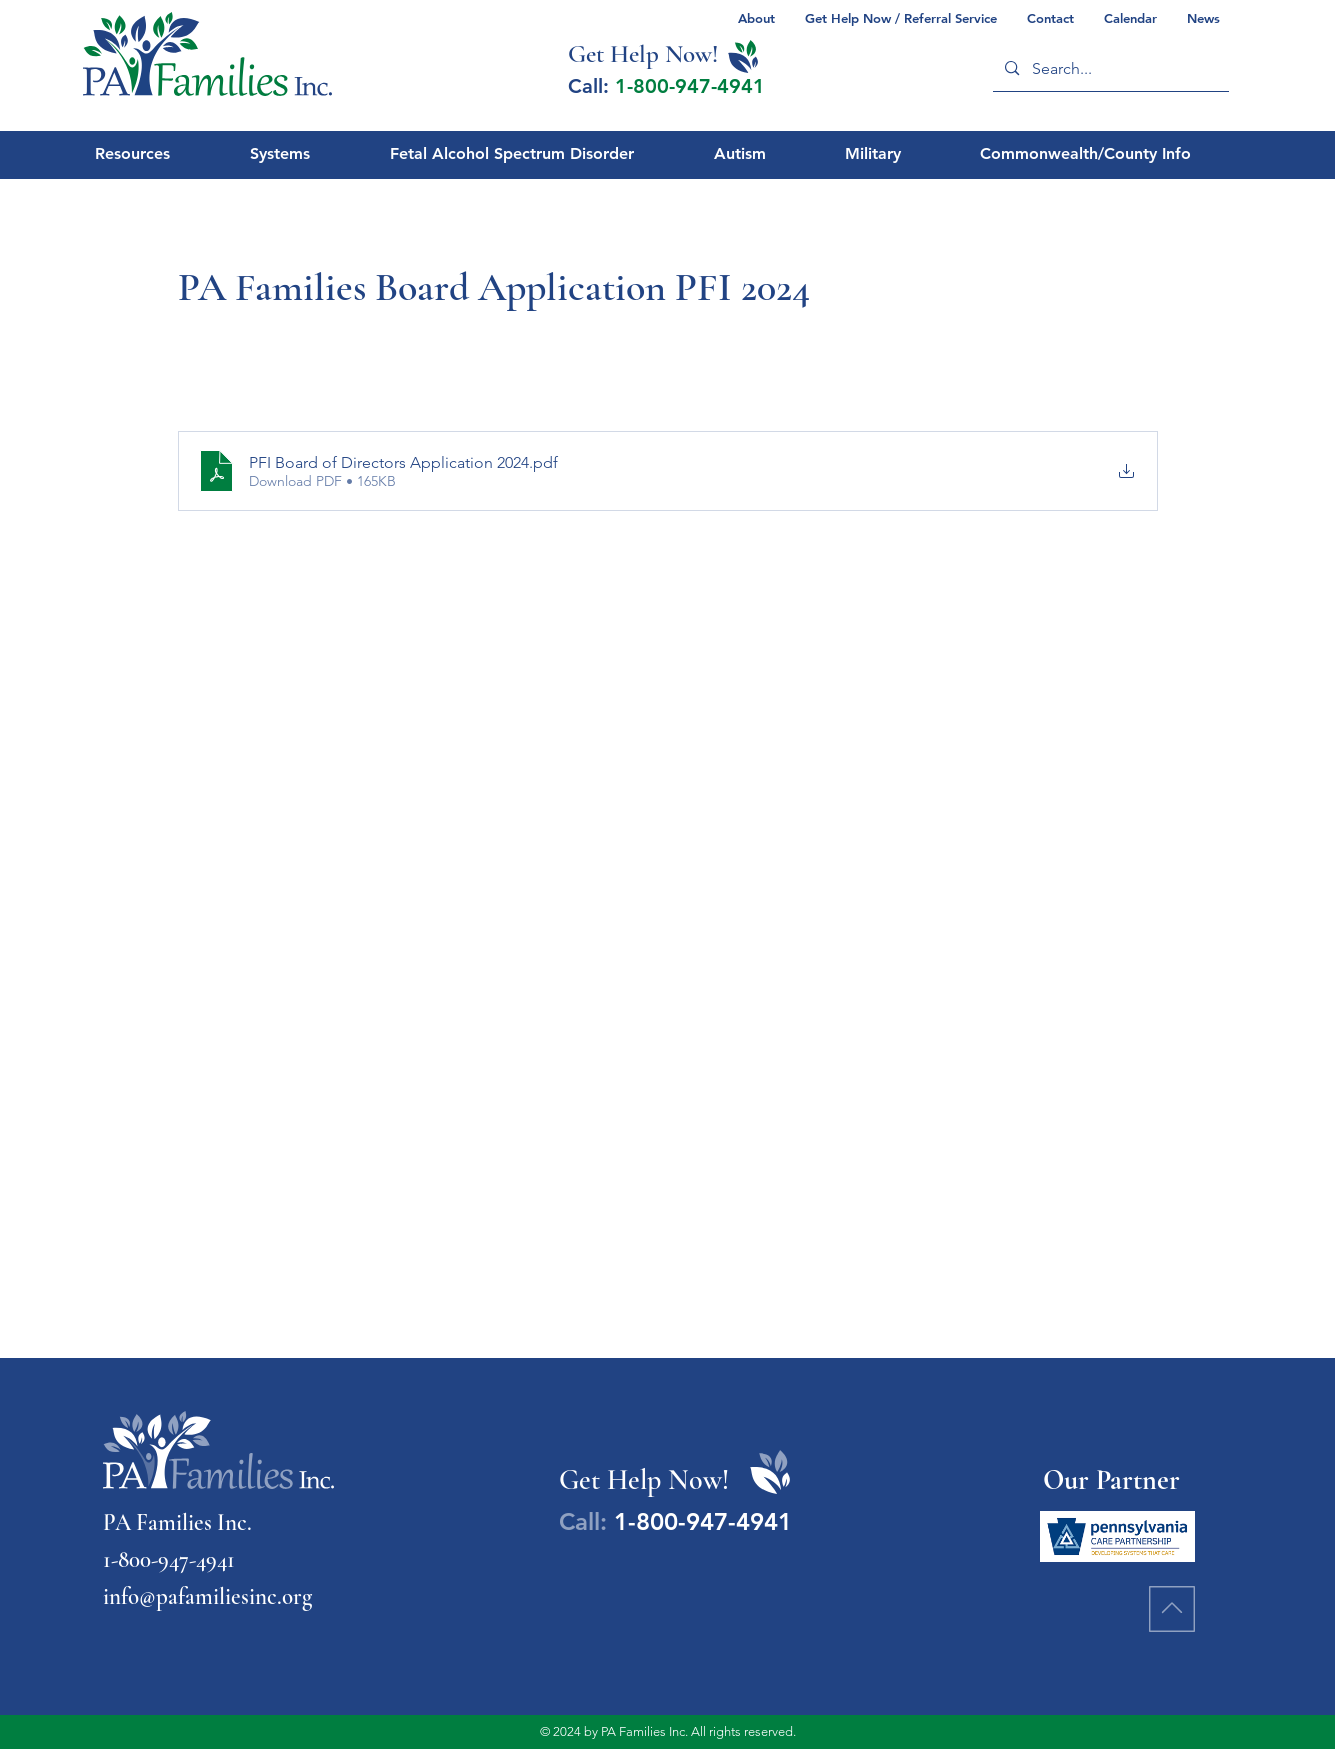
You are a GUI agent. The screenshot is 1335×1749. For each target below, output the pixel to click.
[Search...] (1110, 68)
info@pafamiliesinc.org (207, 1597)
